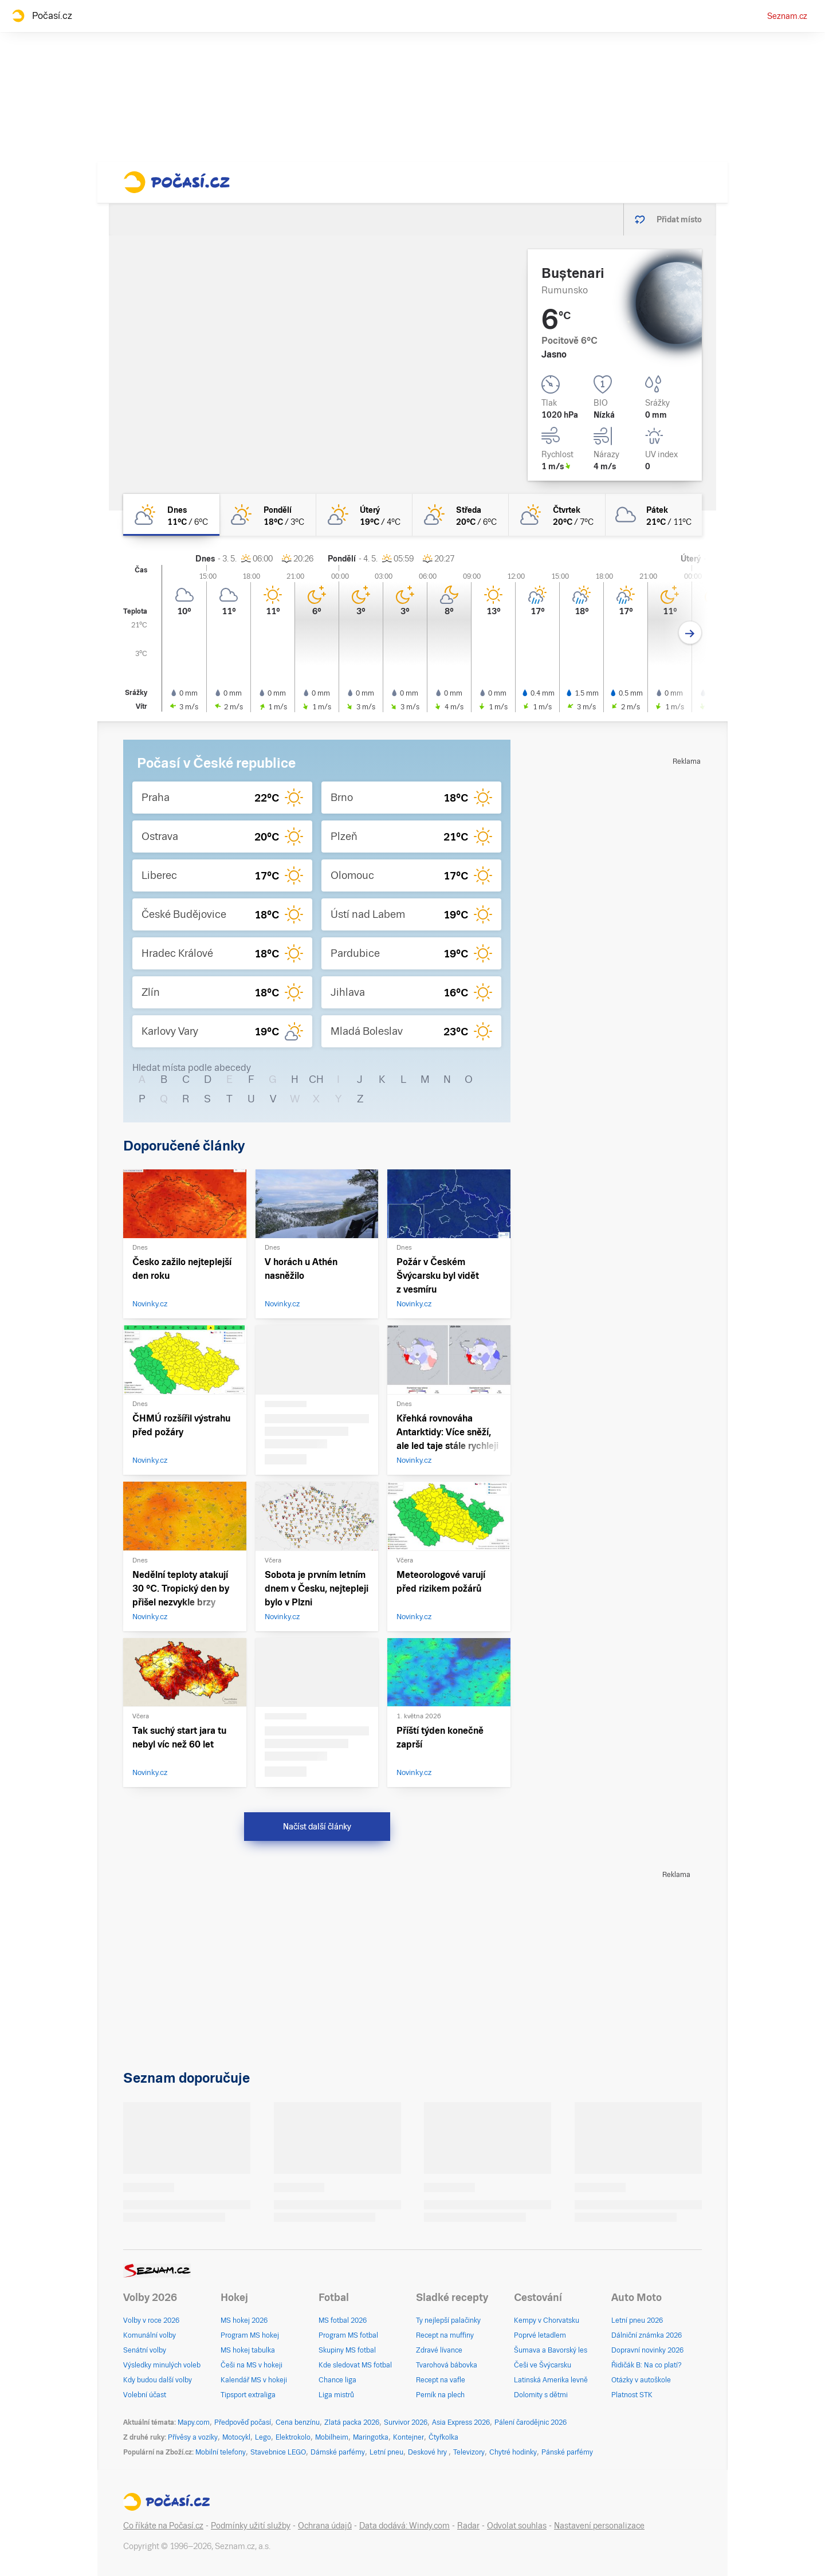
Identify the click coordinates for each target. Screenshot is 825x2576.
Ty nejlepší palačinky (448, 2320)
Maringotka (370, 2437)
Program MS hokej (250, 2335)
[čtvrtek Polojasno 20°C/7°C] (557, 515)
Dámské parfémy (338, 2452)
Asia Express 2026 (461, 2422)
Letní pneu (386, 2452)
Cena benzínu (298, 2422)
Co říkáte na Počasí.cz (163, 2525)
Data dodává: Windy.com (404, 2525)
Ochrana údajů (325, 2525)
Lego (263, 2437)
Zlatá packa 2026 (351, 2422)
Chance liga (337, 2380)
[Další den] (690, 633)
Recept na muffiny (445, 2335)
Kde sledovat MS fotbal (355, 2365)
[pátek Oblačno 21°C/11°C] (654, 515)
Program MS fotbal (348, 2335)
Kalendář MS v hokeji (254, 2380)
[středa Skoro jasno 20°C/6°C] (460, 515)
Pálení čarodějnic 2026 (530, 2422)
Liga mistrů (336, 2395)
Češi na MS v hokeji (251, 2365)
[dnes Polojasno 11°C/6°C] (171, 515)
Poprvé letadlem (540, 2335)
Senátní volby (144, 2350)
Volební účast (144, 2395)
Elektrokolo (293, 2437)
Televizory (469, 2452)
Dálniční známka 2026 (646, 2335)
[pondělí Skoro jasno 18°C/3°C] (267, 515)
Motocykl (236, 2437)
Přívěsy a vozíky (193, 2437)
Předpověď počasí (242, 2422)
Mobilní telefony (220, 2452)
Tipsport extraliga (248, 2395)
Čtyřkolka (443, 2437)
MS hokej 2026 (244, 2320)
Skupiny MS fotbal (347, 2350)
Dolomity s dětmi (541, 2395)
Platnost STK (632, 2395)
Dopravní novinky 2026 (647, 2350)
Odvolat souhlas (517, 2525)
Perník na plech (440, 2395)
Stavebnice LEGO (278, 2452)
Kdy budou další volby (157, 2380)
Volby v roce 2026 (151, 2320)
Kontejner (408, 2437)
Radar (468, 2525)
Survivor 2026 (405, 2422)
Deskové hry (428, 2452)
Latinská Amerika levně (551, 2380)
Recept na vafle (440, 2380)
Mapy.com (194, 2422)
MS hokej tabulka (248, 2350)
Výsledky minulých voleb (162, 2365)
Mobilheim (331, 2437)
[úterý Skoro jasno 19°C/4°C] (364, 515)
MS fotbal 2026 (343, 2320)
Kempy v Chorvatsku (546, 2320)
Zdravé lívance (439, 2350)
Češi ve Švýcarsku (542, 2365)
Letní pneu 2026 (637, 2320)
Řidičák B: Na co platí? (646, 2365)
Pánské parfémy (567, 2452)
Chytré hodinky (513, 2452)
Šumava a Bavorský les (550, 2350)
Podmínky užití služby (250, 2525)
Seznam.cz (787, 16)
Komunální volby (149, 2335)
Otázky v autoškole (641, 2380)
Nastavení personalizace (599, 2525)
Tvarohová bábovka (446, 2365)
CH (316, 1079)
